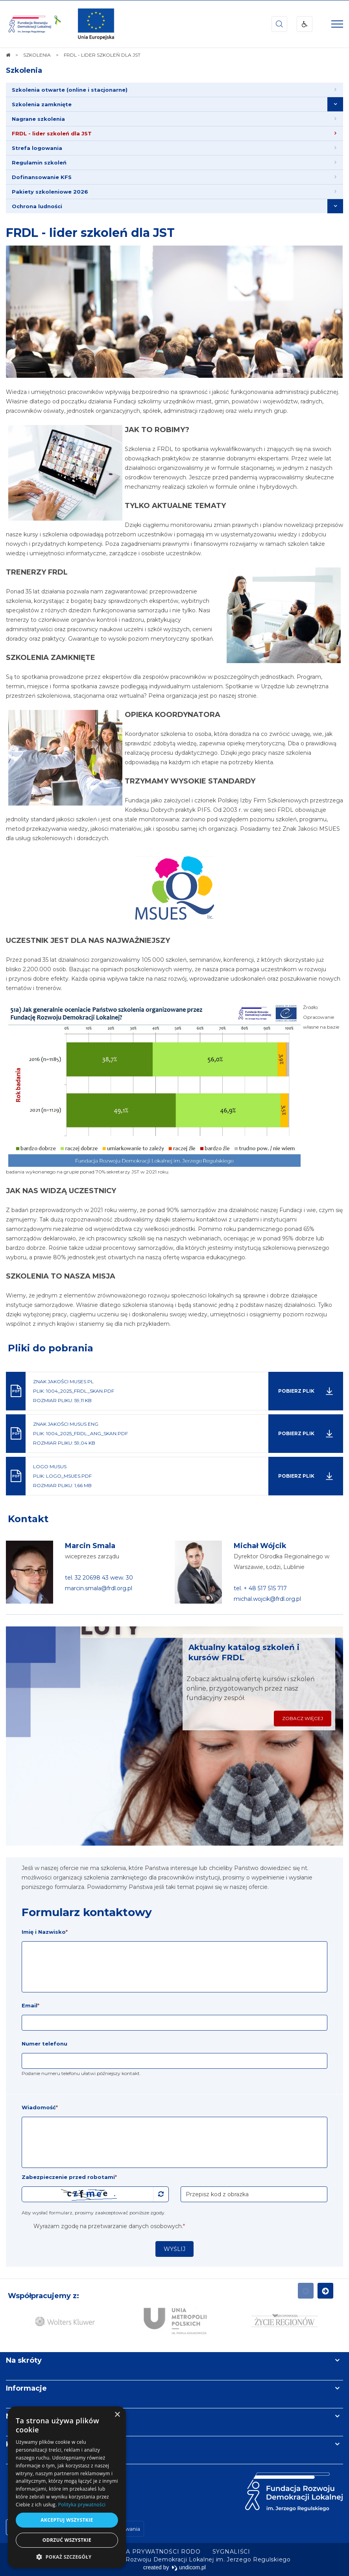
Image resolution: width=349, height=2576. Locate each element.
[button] (67, 2556)
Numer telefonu (44, 2043)
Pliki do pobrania (50, 1348)
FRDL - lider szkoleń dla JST (90, 232)
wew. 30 (121, 1577)
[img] (96, 24)
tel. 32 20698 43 (87, 1577)
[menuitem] (174, 90)
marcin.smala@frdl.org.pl (98, 1588)
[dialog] (67, 2487)
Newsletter (27, 2416)
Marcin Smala (90, 1545)
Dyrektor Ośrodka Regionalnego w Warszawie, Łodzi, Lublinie (281, 1562)
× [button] (117, 2415)
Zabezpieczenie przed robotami (69, 2177)
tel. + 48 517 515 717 (260, 1588)
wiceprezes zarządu (92, 1556)
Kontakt (28, 1519)
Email (30, 2005)
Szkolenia (24, 70)
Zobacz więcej (302, 1718)
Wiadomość (40, 2107)
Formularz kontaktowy (87, 1912)
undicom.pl (189, 2567)
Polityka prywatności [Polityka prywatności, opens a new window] (81, 2504)
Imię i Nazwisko (45, 1932)
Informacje (26, 2388)
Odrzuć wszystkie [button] (66, 2540)
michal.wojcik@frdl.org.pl (267, 1598)
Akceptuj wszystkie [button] (67, 2520)
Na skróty (24, 2360)
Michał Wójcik (260, 1545)
